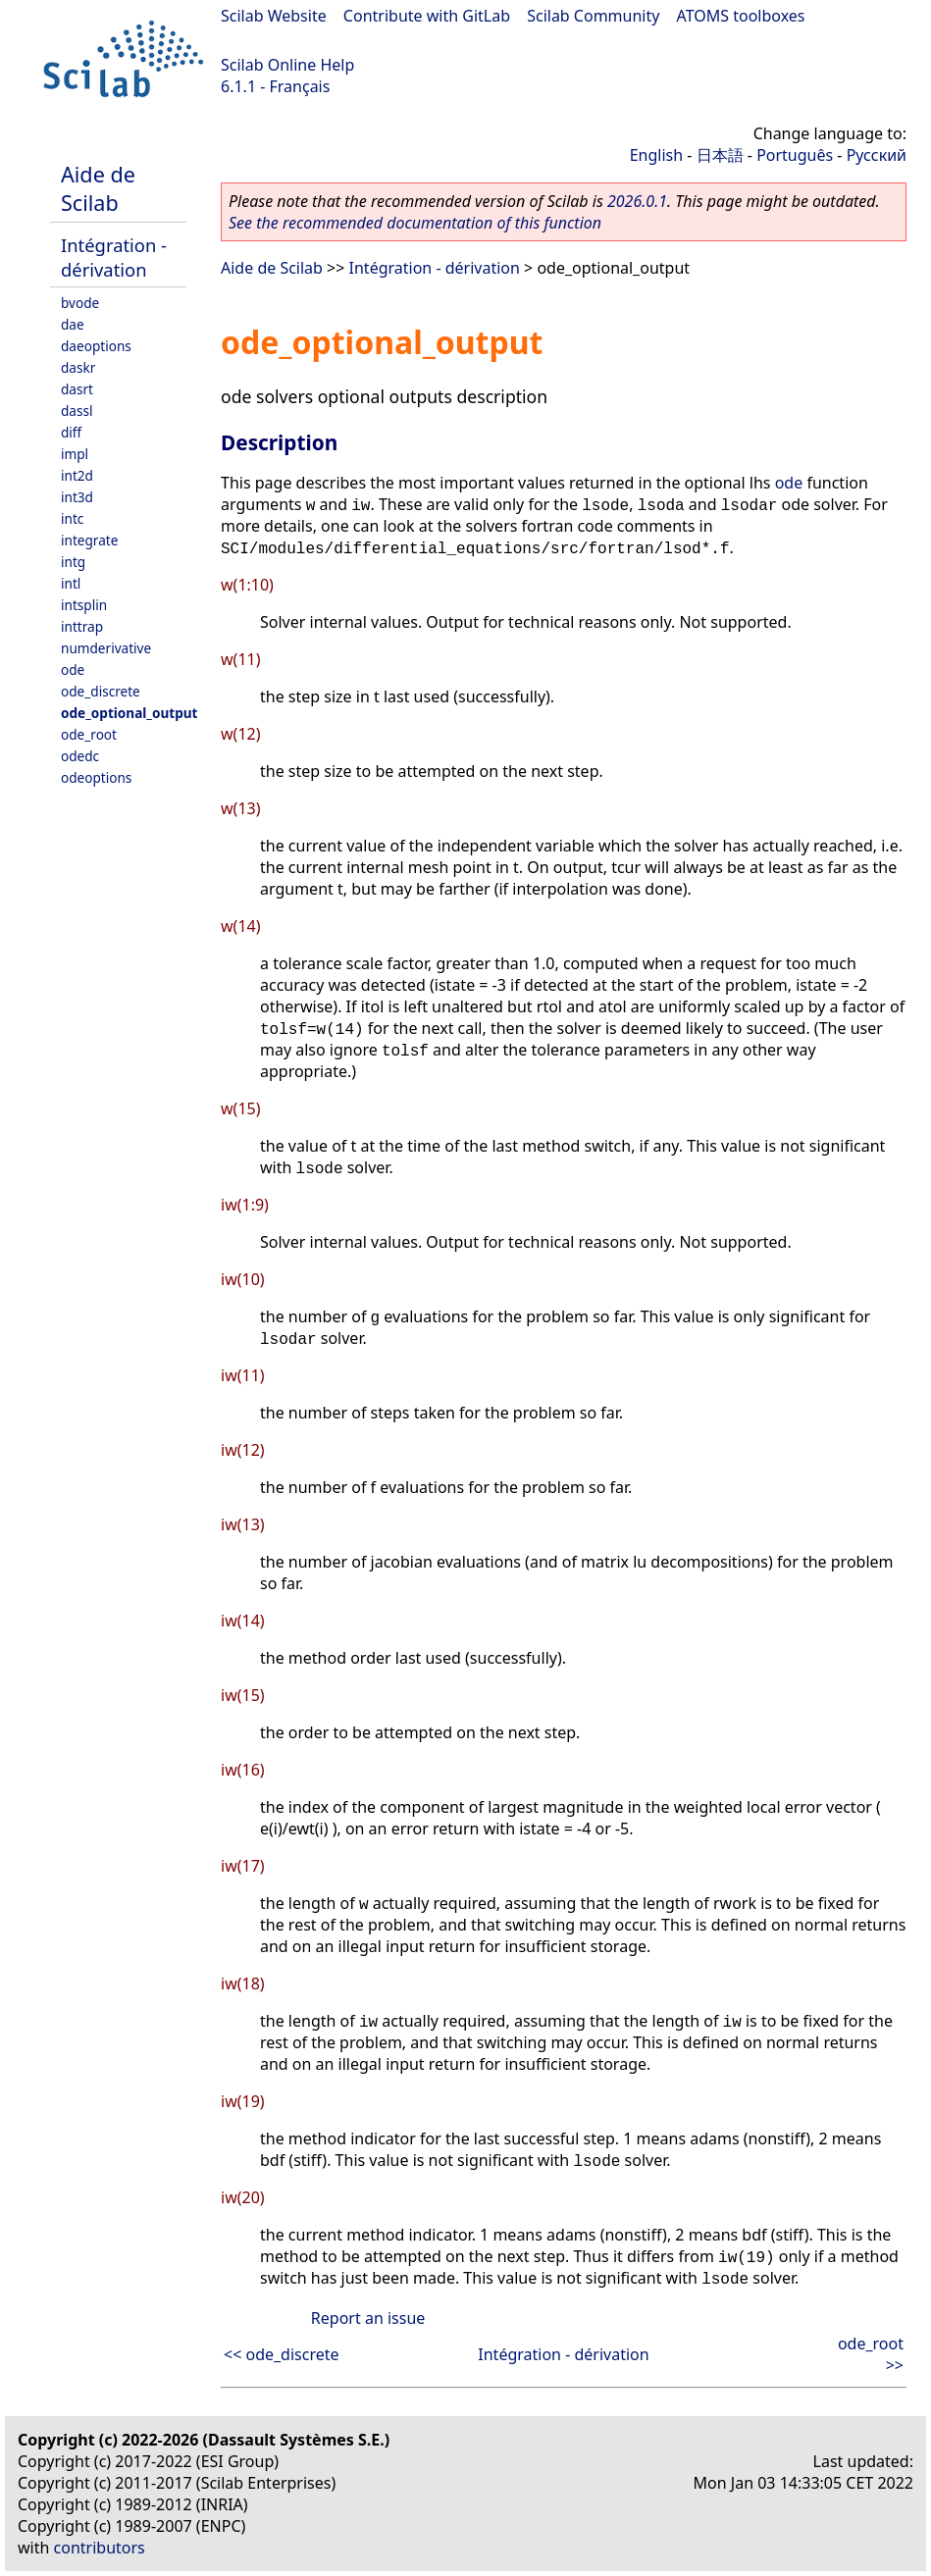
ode (72, 669)
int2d (77, 475)
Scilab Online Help (287, 65)
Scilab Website (274, 15)
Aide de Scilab (98, 188)
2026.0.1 (637, 201)
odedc (80, 756)
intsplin (84, 604)
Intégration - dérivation (114, 257)
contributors (99, 2547)
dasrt (77, 389)
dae (72, 324)
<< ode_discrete (281, 2354)
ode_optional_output (129, 712)
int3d (77, 497)
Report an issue (368, 2318)
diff (71, 432)
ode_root (89, 734)
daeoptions (96, 345)
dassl (77, 410)
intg (73, 561)
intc (72, 518)
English (656, 155)
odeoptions (96, 777)
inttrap (82, 626)
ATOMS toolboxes (741, 15)
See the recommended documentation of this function (415, 222)
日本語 (720, 155)
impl (74, 453)
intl (70, 583)
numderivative (106, 648)
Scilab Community (593, 15)
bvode (80, 302)
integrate (89, 540)
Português (794, 155)
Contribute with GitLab (426, 15)
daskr (78, 367)
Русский (876, 155)
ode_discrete (100, 691)
